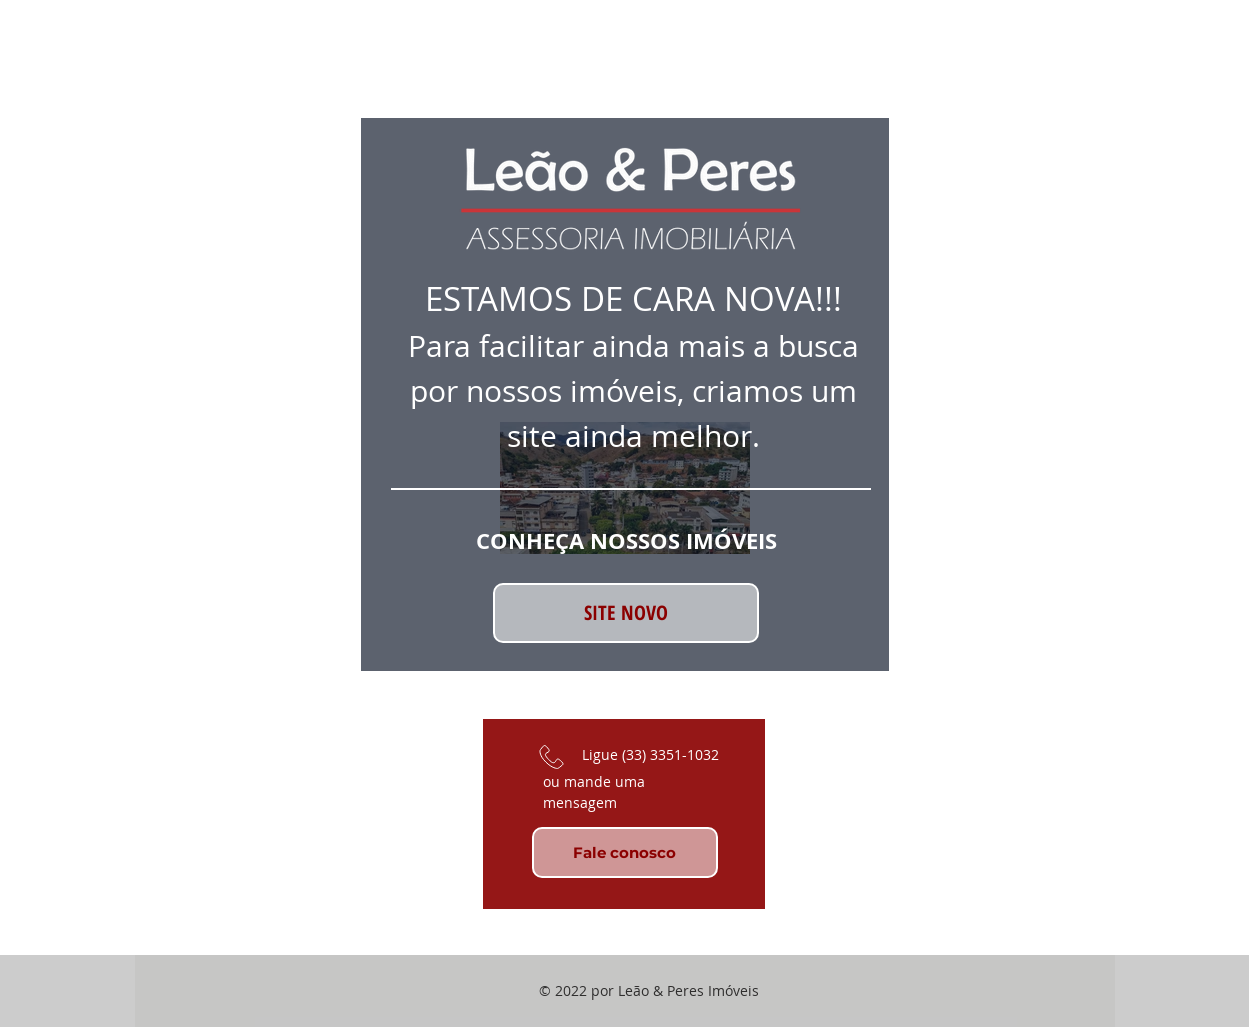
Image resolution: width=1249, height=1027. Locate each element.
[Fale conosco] (625, 852)
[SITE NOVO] (626, 613)
